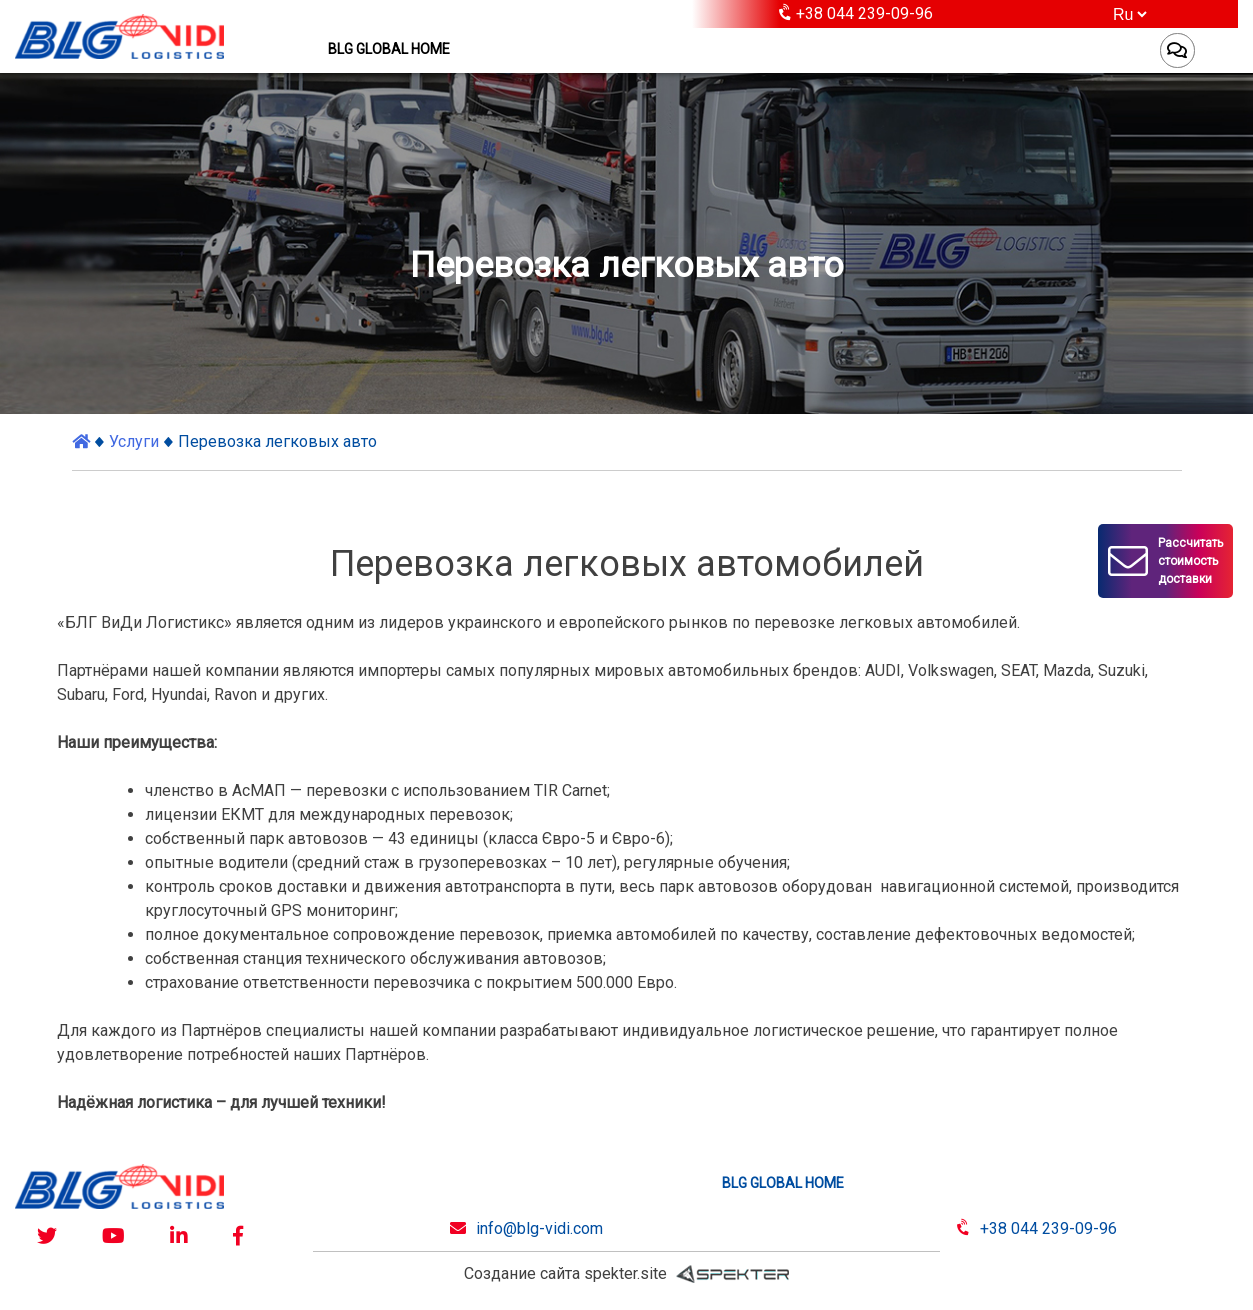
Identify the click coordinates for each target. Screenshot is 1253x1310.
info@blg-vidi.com (539, 1228)
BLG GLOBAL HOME (389, 49)
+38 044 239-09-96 (1048, 1228)
